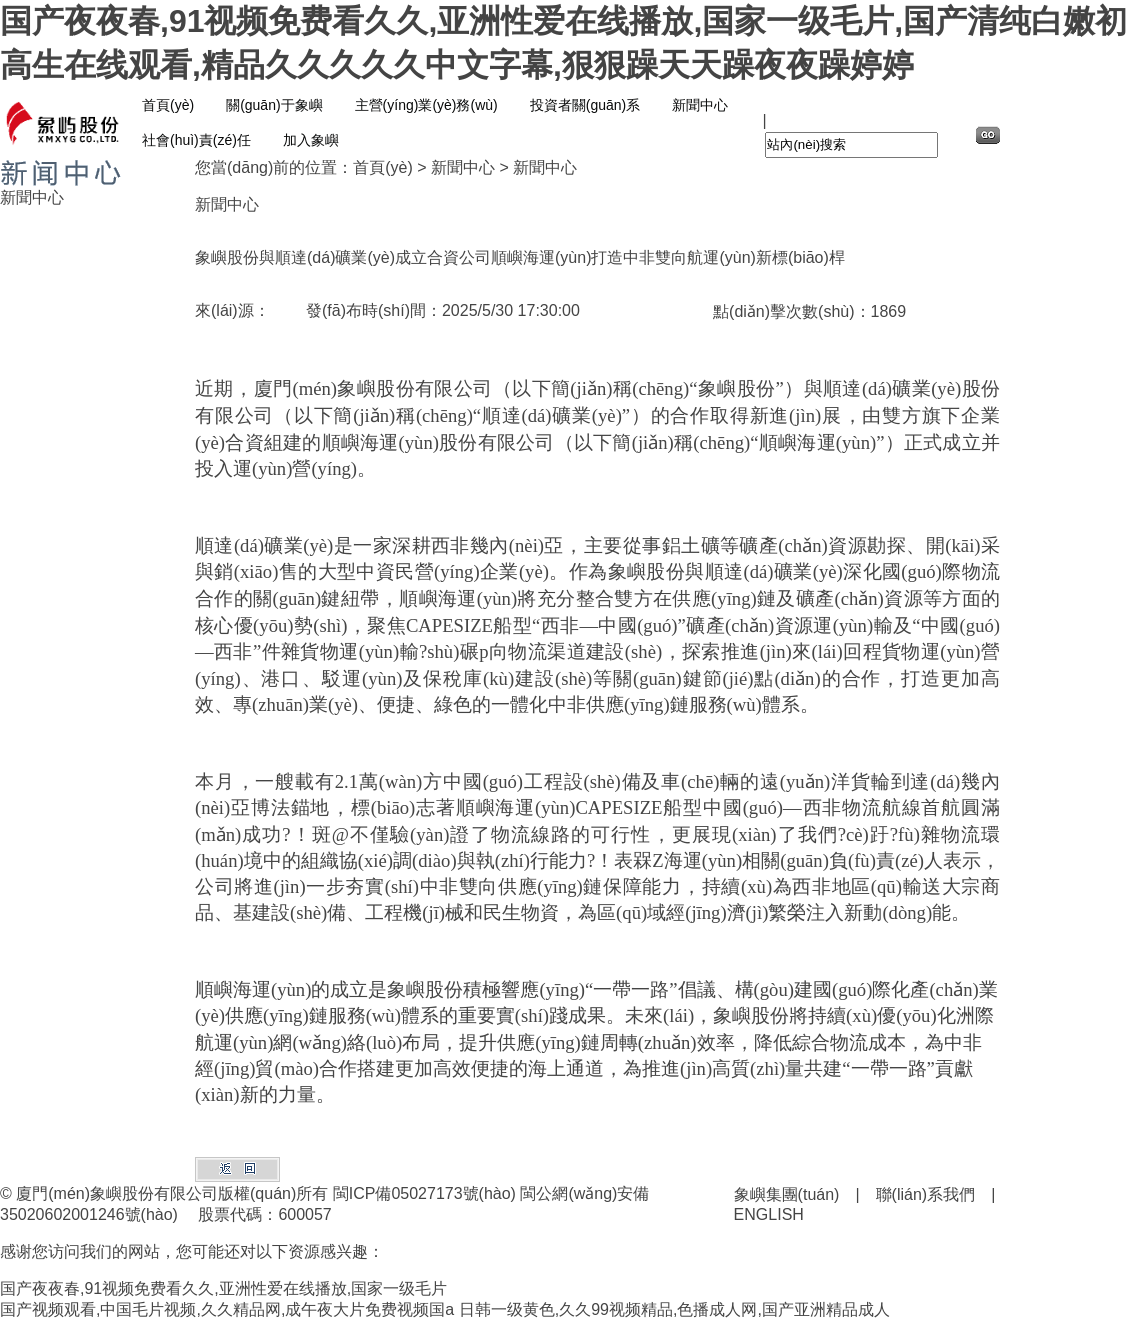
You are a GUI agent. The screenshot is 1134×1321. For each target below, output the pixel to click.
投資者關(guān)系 (585, 105)
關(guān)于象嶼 (274, 105)
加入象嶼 (311, 140)
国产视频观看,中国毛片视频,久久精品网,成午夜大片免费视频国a (227, 1309)
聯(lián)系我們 (926, 1194)
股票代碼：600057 (264, 1214)
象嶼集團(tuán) (787, 1194)
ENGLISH (769, 1214)
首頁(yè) (168, 105)
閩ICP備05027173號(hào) (424, 1193)
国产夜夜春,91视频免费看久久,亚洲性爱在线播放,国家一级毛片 (223, 1288)
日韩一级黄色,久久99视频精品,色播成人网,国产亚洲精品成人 (674, 1309)
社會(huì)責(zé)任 (196, 140)
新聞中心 (700, 105)
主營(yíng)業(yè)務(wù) (426, 105)
